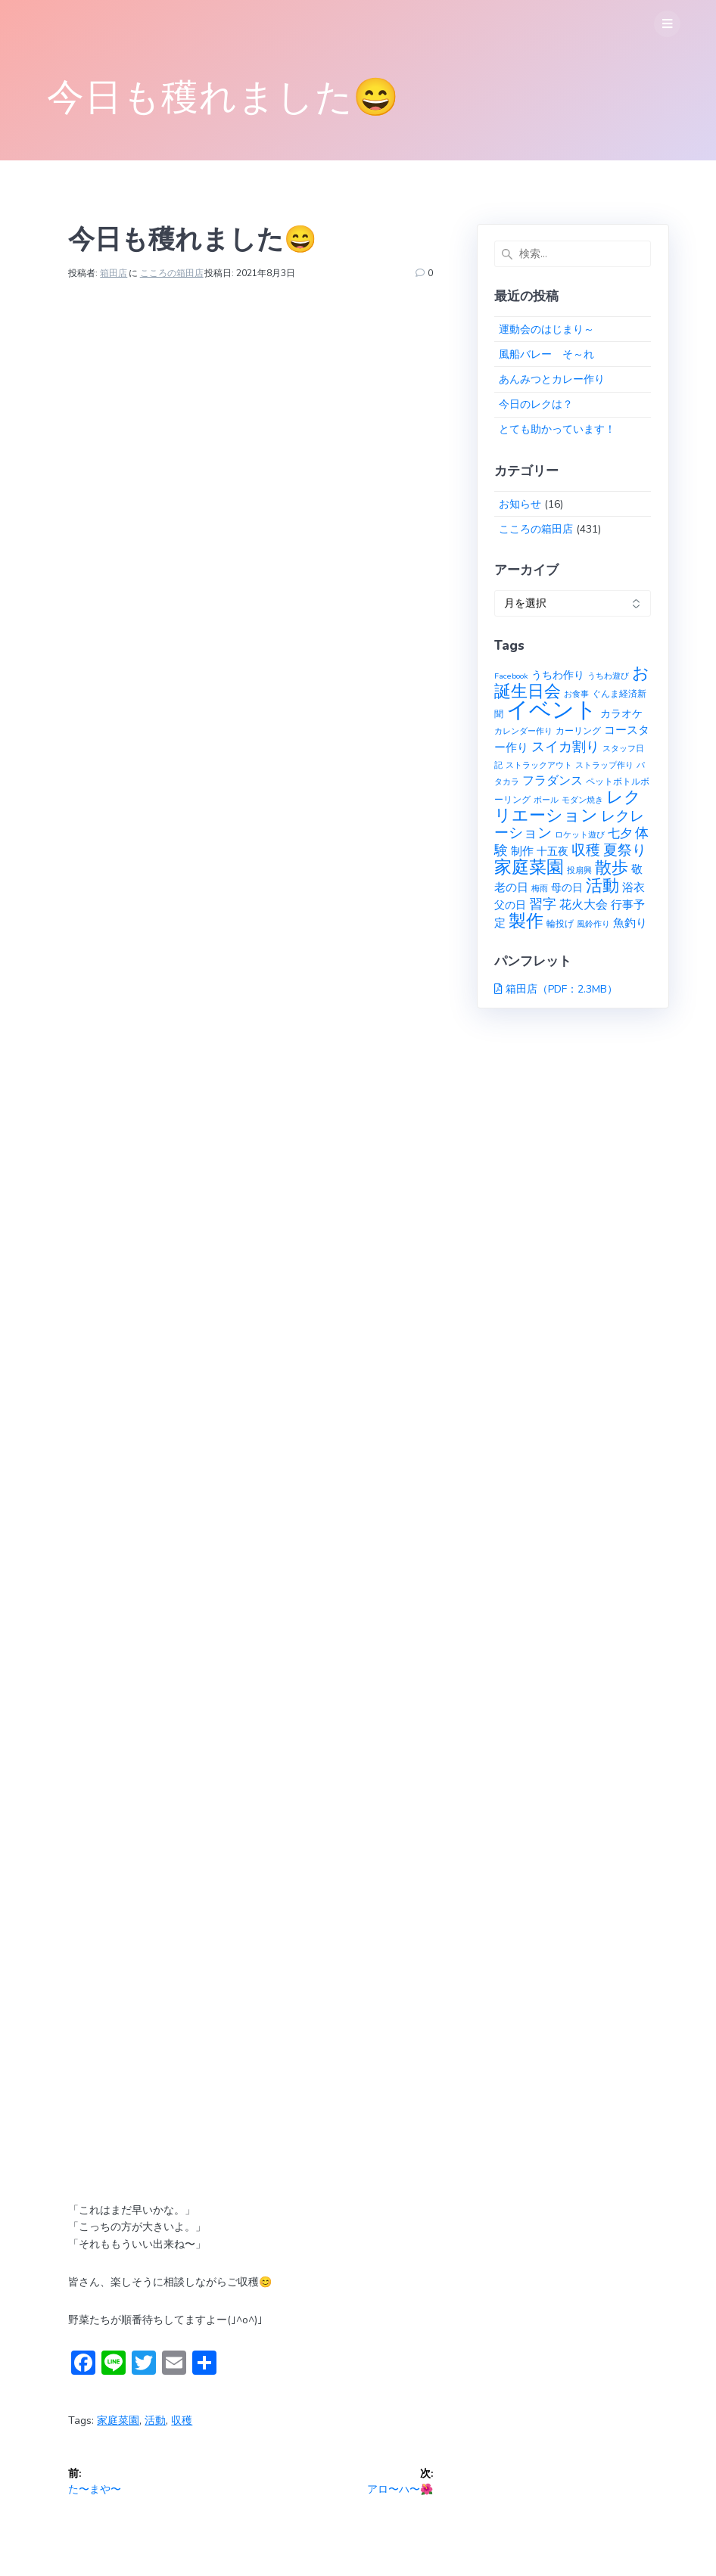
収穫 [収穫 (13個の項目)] (585, 850)
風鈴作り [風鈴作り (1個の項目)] (593, 924)
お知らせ (520, 504)
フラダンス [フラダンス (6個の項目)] (552, 780)
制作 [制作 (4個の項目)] (522, 851)
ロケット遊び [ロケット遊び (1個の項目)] (580, 835)
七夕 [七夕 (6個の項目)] (620, 833)
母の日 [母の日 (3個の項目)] (567, 888)
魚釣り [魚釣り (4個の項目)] (630, 923)
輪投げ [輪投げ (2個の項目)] (560, 923)
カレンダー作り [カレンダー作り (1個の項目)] (523, 731)
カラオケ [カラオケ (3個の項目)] (621, 714)
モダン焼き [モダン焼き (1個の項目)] (582, 800)
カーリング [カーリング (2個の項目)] (578, 730)
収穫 (181, 2420)
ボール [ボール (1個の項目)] (546, 800)
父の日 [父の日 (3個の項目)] (510, 905)
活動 (155, 2420)
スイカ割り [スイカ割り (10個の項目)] (565, 747)
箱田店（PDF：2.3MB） (562, 989)
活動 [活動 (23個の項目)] (602, 886)
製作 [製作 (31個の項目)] (526, 921)
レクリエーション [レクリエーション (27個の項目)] (567, 806)
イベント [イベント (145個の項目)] (551, 709)
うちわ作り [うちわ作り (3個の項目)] (557, 675)
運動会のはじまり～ (546, 329)
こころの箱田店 (172, 273)
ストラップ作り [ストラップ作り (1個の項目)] (604, 765)
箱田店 (113, 273)
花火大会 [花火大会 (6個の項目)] (583, 904)
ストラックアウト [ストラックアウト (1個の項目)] (539, 765)
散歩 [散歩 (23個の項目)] (611, 867)
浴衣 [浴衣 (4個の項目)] (633, 887)
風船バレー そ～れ (546, 354)
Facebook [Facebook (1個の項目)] (511, 676)
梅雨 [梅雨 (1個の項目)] (539, 888)
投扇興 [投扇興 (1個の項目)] (579, 870)
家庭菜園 (118, 2420)
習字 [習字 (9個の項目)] (542, 904)
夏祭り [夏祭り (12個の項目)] (624, 850)
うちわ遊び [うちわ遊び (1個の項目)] (608, 676)
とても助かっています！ (557, 429)
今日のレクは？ (536, 404)
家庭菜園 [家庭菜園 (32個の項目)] (529, 867)
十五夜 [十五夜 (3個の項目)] (552, 851)
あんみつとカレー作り (552, 379)
